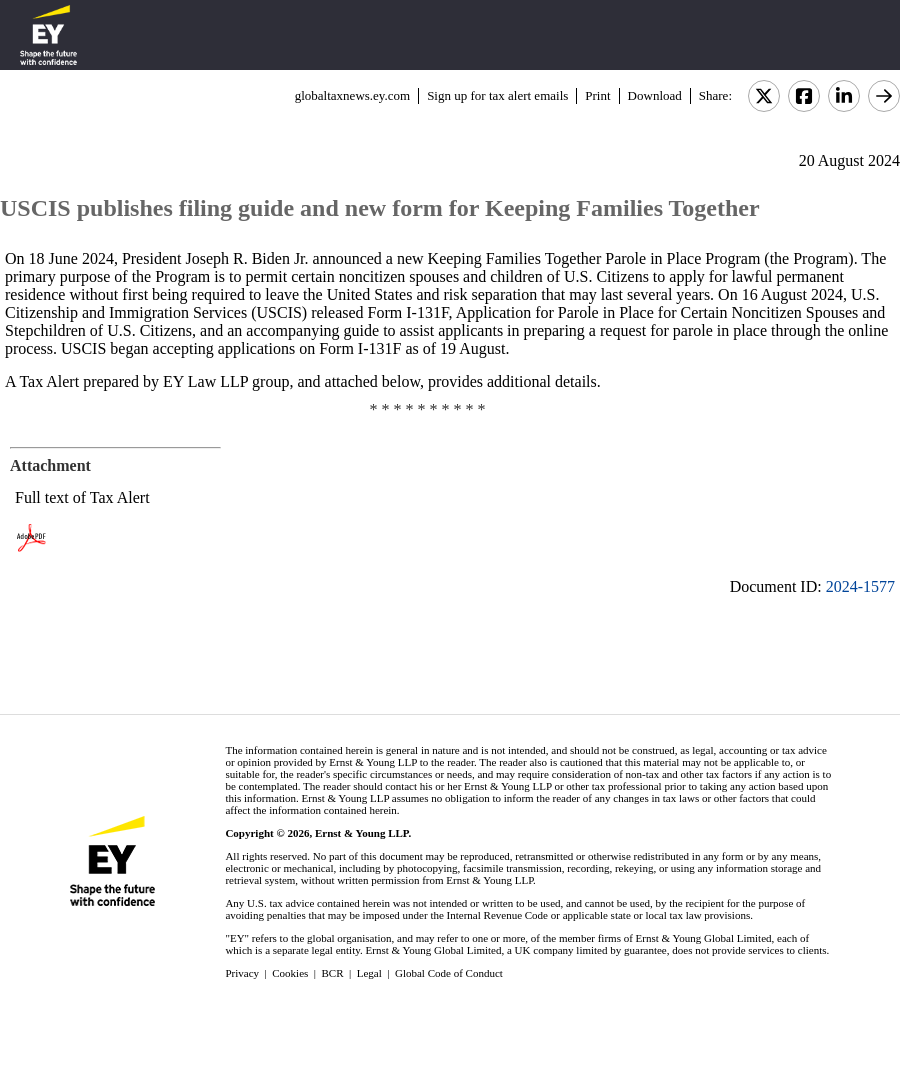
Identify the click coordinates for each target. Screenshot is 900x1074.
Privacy (242, 973)
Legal (369, 973)
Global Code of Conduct (449, 973)
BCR (333, 973)
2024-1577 (860, 586)
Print (597, 95)
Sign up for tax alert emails (497, 95)
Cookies (290, 973)
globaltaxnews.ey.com (352, 95)
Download (655, 95)
